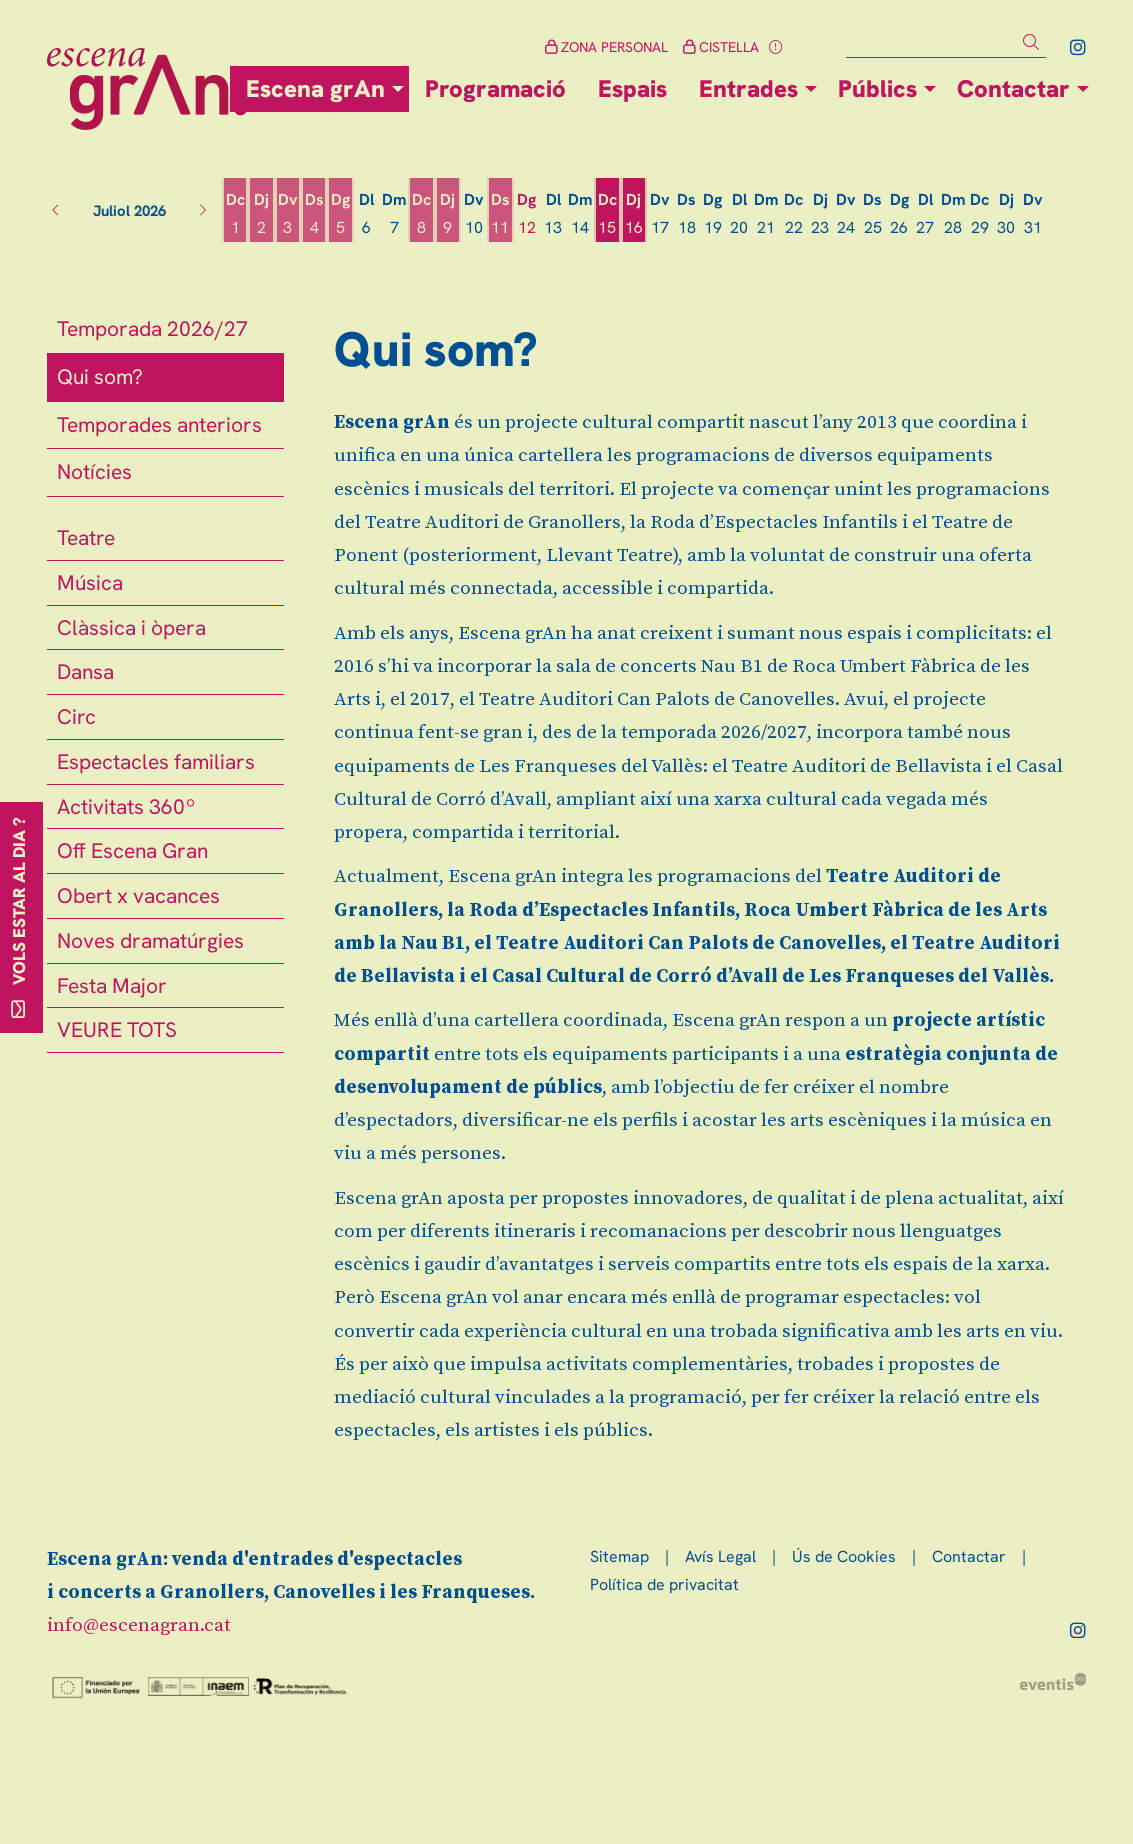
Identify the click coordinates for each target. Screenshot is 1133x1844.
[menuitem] (1078, 47)
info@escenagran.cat (139, 1625)
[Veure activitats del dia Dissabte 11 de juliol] (500, 214)
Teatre (86, 537)
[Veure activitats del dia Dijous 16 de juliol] (634, 214)
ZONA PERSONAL (606, 47)
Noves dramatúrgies (150, 940)
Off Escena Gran (132, 850)
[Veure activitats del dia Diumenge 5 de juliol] (340, 214)
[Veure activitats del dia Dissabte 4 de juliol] (314, 214)
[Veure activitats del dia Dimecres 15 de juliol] (607, 214)
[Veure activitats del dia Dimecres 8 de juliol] (421, 214)
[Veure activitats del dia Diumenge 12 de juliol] (527, 214)
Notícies (94, 471)
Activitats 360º (126, 806)
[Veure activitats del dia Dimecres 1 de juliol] (235, 214)
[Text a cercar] (946, 43)
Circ (76, 716)
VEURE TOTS (117, 1029)
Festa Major (112, 985)
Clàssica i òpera (131, 627)
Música (90, 582)
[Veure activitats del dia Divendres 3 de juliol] (288, 214)
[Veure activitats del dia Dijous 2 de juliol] (261, 214)
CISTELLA (721, 47)
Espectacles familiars (156, 761)
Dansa (85, 671)
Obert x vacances (138, 895)
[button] (1034, 42)
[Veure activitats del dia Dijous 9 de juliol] (448, 214)
